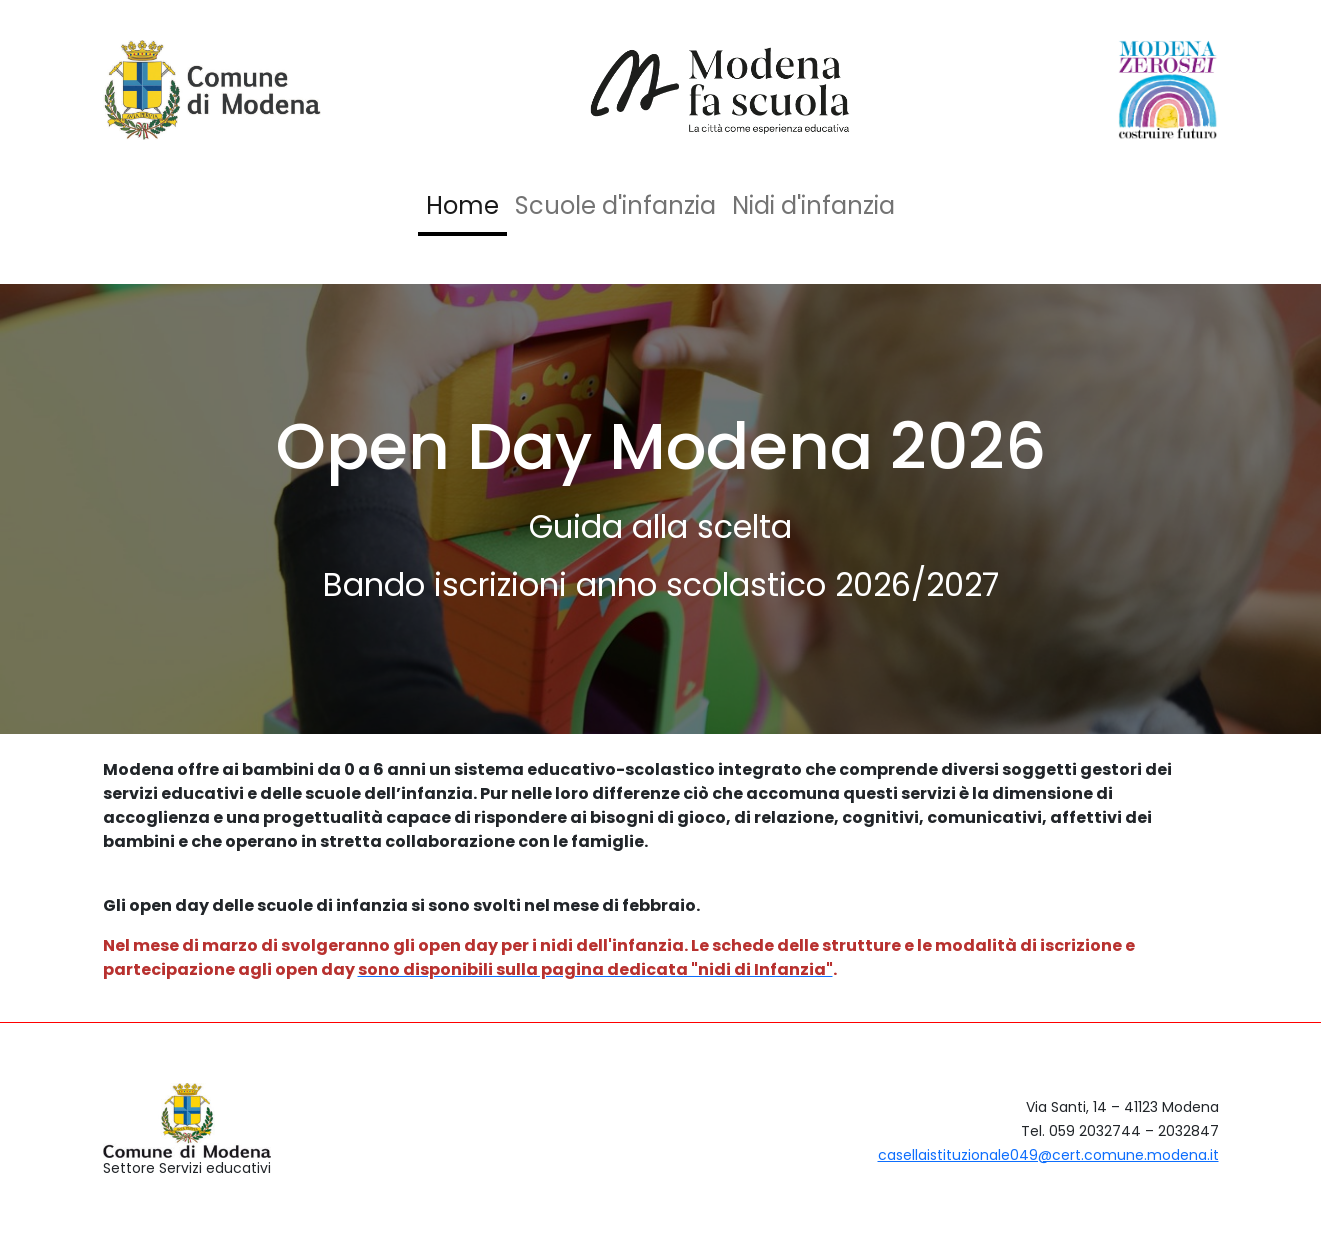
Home (462, 205)
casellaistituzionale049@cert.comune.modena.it (1048, 1155)
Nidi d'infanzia (813, 205)
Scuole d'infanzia (615, 205)
